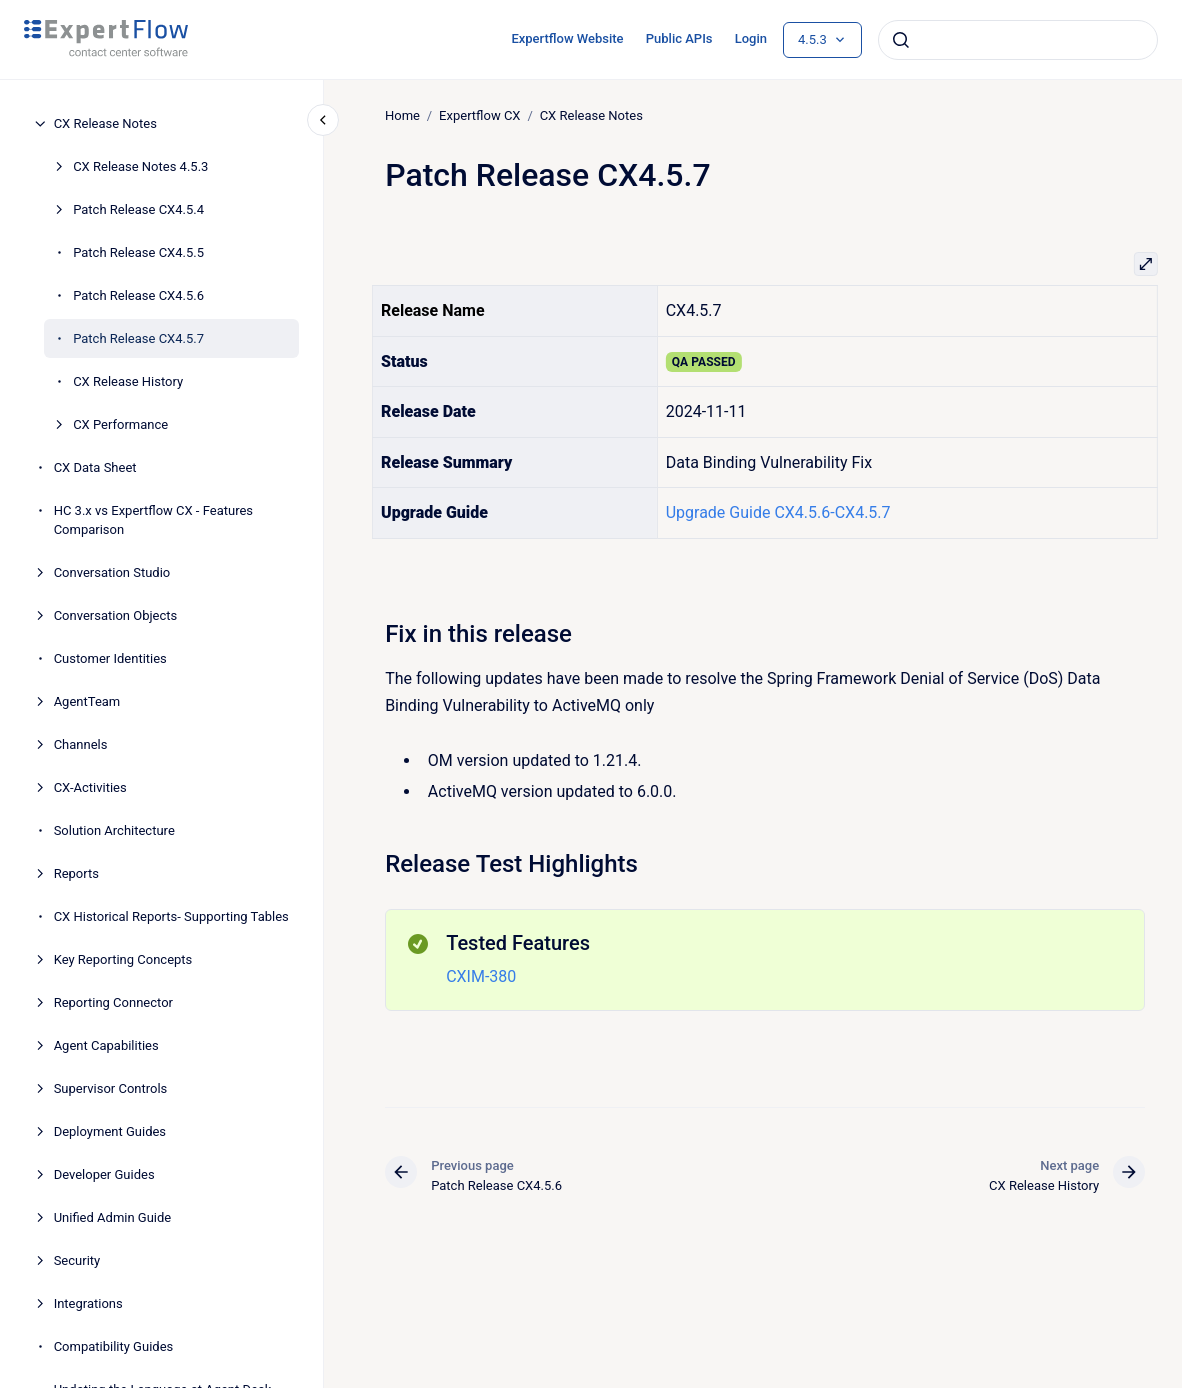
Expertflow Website (567, 38)
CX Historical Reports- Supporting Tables (171, 916)
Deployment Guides (110, 1131)
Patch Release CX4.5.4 (138, 209)
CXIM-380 (481, 976)
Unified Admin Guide (113, 1217)
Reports (76, 873)
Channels (81, 744)
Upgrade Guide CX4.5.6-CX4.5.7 (777, 512)
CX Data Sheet (95, 467)
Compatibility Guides (114, 1346)
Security (77, 1260)
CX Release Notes (105, 123)
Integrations (88, 1303)
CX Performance (120, 424)
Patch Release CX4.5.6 (138, 295)
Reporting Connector (113, 1002)
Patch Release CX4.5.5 (138, 252)
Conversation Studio (112, 572)
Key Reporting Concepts (123, 959)
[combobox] (1018, 40)
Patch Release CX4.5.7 (138, 338)
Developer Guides (104, 1174)
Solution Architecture (114, 830)
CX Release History (128, 381)
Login (751, 38)
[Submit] (901, 40)
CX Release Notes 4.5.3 (140, 166)
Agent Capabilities (106, 1045)
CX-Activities (90, 787)
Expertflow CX (479, 115)
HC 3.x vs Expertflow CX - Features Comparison (153, 520)
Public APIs (679, 38)
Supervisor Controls (111, 1088)
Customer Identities (110, 658)
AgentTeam (87, 701)
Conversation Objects (116, 615)
